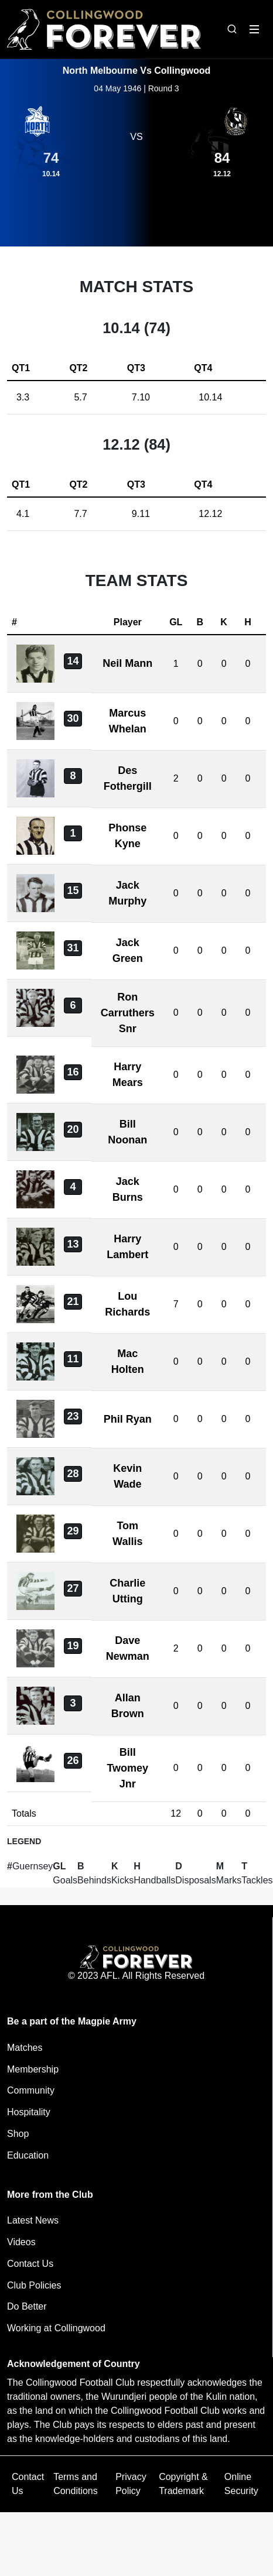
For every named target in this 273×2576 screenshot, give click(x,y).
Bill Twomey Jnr (127, 1768)
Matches (24, 2048)
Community (30, 2090)
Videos (21, 2242)
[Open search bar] (232, 29)
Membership (33, 2069)
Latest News (33, 2220)
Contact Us (30, 2264)
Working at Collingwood (56, 2328)
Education (28, 2155)
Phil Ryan (128, 1419)
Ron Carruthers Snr (128, 1012)
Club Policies (34, 2285)
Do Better (27, 2306)
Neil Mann (127, 663)
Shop (18, 2134)
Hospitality (28, 2112)
